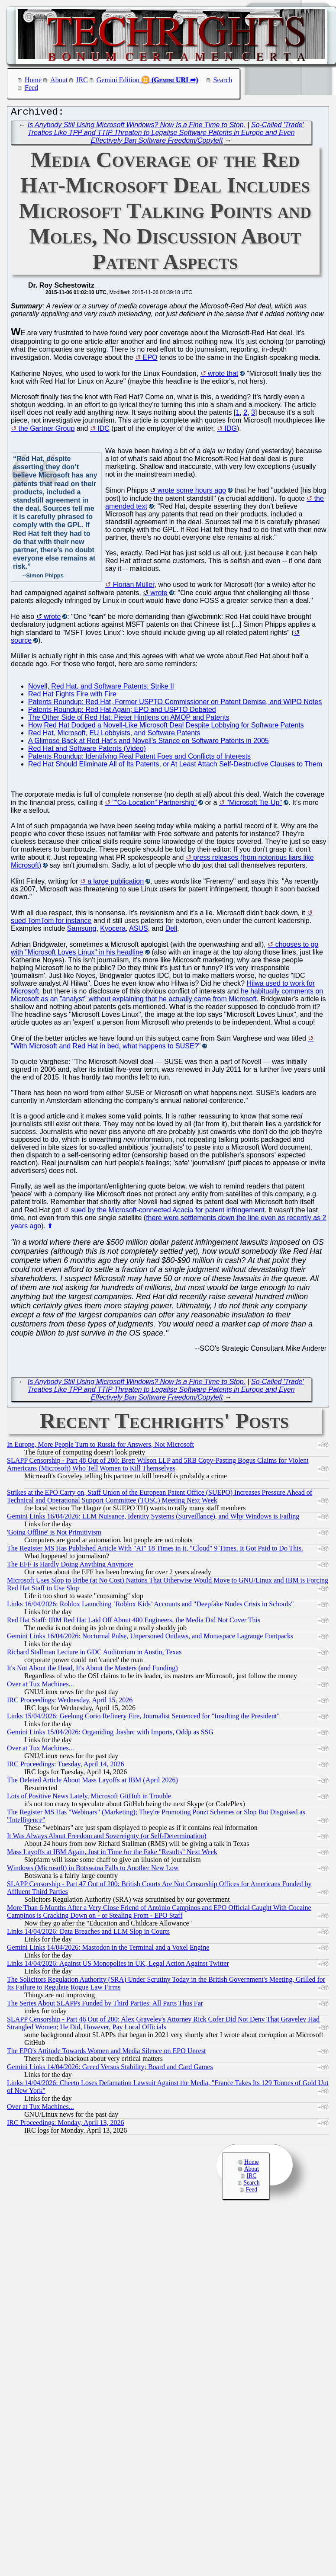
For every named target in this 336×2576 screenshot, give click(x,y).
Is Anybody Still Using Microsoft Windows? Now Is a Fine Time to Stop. (137, 127)
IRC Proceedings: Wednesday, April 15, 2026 (69, 1702)
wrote (159, 595)
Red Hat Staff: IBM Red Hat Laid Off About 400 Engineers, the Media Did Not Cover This (133, 1622)
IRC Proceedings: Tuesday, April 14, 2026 (65, 1766)
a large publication (115, 883)
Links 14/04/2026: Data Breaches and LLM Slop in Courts (88, 1933)
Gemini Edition (118, 79)
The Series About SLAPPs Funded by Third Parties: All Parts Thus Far (105, 2005)
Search (223, 79)
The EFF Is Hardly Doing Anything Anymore (70, 1566)
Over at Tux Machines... (40, 1686)
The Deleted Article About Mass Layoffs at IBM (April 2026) (92, 1782)
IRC (82, 79)
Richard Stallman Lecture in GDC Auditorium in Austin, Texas (94, 1654)
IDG (230, 430)
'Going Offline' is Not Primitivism (54, 1534)
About (59, 79)
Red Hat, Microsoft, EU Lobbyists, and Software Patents (114, 735)
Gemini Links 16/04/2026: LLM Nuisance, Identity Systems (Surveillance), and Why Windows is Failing (153, 1518)
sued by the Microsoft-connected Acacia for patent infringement (167, 1212)
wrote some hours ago (192, 492)
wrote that (223, 375)
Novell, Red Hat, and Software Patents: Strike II (101, 688)
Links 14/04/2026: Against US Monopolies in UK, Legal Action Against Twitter (118, 1965)
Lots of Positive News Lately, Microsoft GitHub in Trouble (89, 1798)
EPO (150, 359)
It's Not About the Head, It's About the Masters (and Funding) (92, 1670)
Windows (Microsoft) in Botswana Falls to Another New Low (93, 1870)
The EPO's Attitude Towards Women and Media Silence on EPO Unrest (106, 2053)
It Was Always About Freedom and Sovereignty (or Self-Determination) (107, 1838)
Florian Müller (133, 586)
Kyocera (113, 930)
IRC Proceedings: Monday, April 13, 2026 (65, 2124)
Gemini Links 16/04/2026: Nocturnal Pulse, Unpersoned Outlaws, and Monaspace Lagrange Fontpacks (150, 1638)
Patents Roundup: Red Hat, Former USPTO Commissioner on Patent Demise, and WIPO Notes (175, 704)
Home (33, 79)
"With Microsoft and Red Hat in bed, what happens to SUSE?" (105, 1048)
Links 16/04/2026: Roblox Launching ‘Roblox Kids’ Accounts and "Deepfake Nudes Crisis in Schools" (150, 1606)
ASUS (138, 930)
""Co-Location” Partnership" (154, 804)
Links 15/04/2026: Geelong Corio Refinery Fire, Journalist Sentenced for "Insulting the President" (143, 1718)
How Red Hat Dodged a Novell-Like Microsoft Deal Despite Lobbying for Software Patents (166, 727)
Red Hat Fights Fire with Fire (72, 696)
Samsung (82, 930)
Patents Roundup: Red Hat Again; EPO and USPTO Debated (122, 711)
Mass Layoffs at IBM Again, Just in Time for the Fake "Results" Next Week (112, 1854)
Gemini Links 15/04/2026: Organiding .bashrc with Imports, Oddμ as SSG (110, 1734)
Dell (171, 930)
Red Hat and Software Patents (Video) (87, 750)
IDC (103, 430)
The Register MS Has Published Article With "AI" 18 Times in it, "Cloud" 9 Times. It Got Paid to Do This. (155, 1550)
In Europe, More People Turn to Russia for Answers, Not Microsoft (100, 1446)
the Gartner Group (46, 430)
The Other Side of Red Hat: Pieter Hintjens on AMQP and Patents (128, 719)
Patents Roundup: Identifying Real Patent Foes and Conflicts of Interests (139, 758)
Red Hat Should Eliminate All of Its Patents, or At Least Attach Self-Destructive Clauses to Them (175, 766)
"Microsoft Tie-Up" (254, 804)
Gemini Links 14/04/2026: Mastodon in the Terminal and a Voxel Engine (108, 1949)
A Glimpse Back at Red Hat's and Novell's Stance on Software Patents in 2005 (148, 743)
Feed (31, 87)
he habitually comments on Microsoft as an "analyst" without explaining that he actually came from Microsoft (167, 997)
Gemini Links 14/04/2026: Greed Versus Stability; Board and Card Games (110, 2069)
